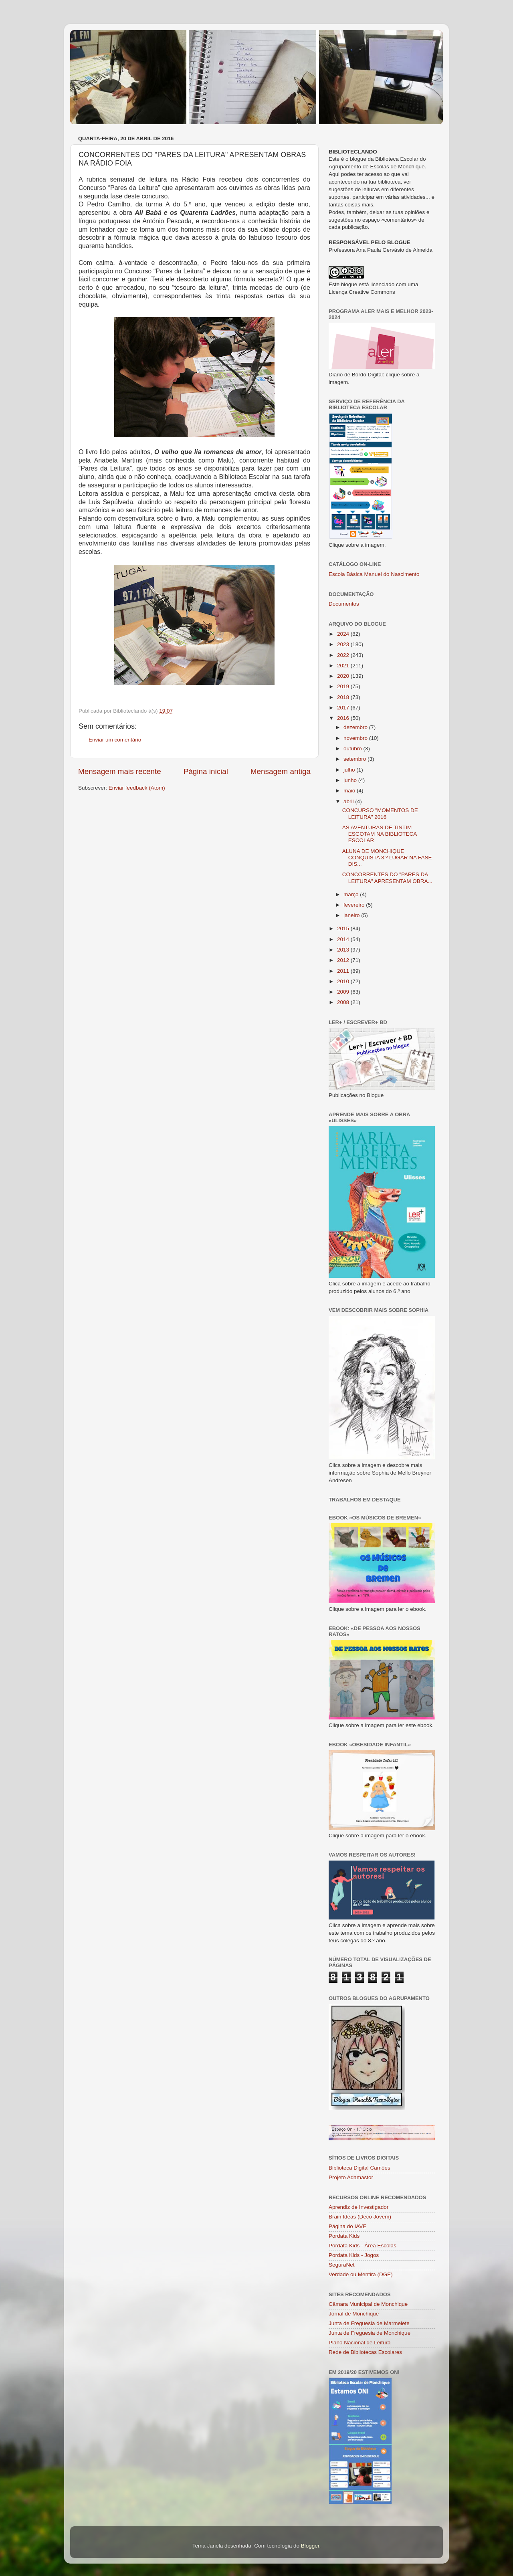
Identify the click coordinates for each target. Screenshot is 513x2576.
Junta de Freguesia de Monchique (369, 2333)
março (351, 894)
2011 (344, 971)
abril (349, 801)
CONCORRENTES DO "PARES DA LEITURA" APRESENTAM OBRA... (387, 877)
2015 (344, 928)
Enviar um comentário (115, 740)
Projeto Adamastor (351, 2177)
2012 (344, 960)
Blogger (310, 2546)
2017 (344, 708)
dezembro (356, 727)
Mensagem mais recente (119, 771)
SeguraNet (342, 2265)
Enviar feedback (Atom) (137, 788)
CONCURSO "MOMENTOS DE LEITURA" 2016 (380, 813)
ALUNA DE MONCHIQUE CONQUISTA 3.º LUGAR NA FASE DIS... (387, 857)
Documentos (344, 604)
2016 (344, 718)
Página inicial (206, 771)
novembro (356, 738)
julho (349, 770)
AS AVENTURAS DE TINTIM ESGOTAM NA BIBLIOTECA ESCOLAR (379, 833)
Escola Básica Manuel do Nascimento (374, 574)
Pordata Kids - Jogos (354, 2255)
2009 (344, 992)
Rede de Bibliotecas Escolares (365, 2352)
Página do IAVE (347, 2226)
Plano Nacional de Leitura (360, 2343)
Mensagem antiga (280, 771)
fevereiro (354, 905)
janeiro (352, 915)
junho (350, 780)
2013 (344, 950)
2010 (344, 981)
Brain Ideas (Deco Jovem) (360, 2217)
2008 (344, 1002)
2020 (344, 676)
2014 (344, 939)
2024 (344, 634)
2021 (344, 666)
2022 (344, 655)
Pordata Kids (344, 2236)
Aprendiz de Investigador (358, 2207)
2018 (344, 697)
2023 (344, 644)
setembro (355, 759)
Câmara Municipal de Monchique (368, 2304)
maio (350, 791)
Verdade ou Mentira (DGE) (361, 2274)
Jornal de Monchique (354, 2314)
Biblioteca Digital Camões (359, 2168)
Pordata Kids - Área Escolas (362, 2246)
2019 (344, 686)
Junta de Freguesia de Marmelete (369, 2323)
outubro (353, 749)
